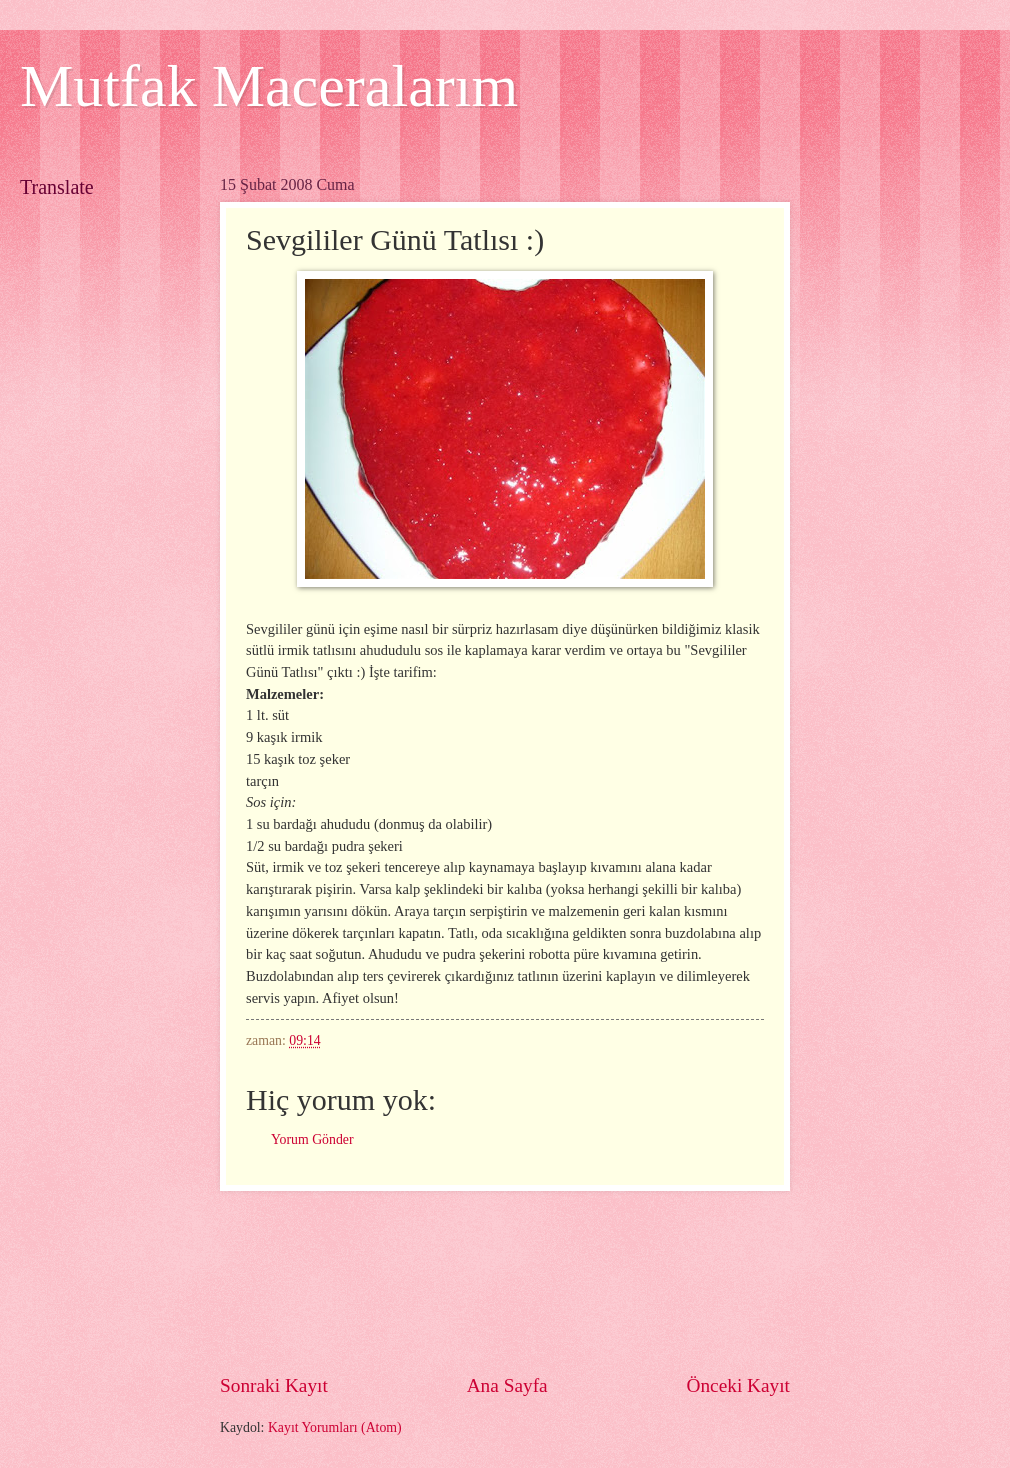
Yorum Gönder (312, 1139)
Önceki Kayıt (738, 1385)
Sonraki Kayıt (274, 1385)
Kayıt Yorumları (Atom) (335, 1427)
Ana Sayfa (507, 1385)
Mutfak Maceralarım (269, 86)
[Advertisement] (505, 1281)
